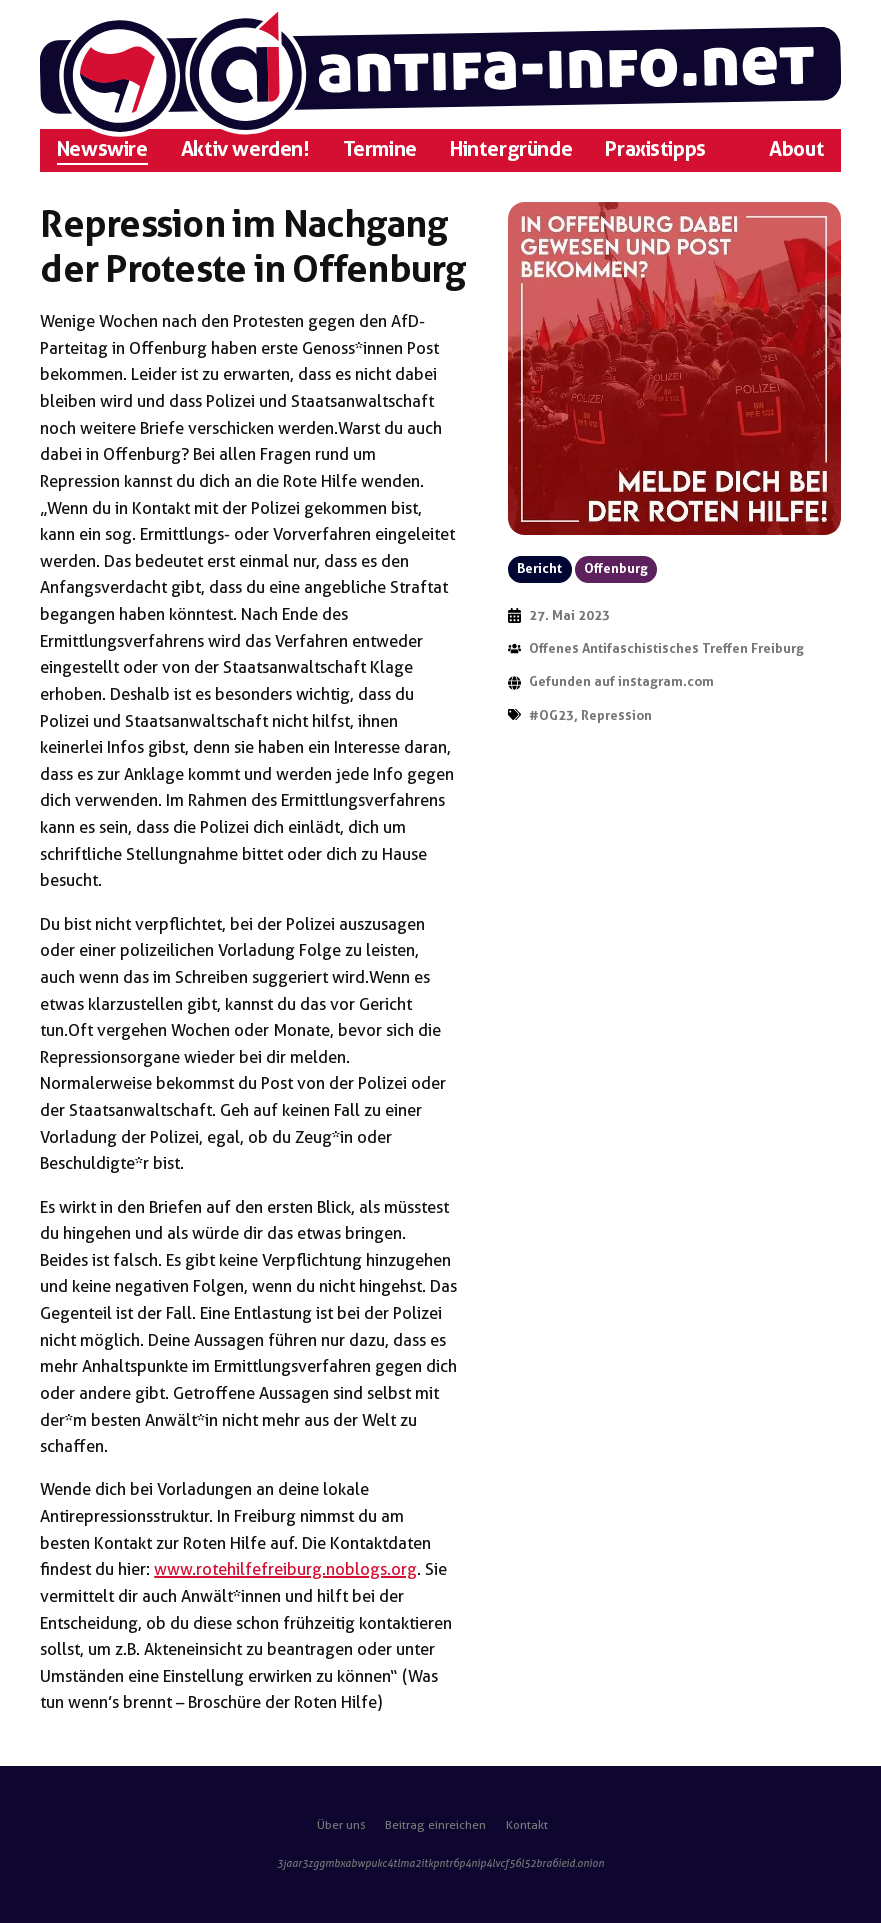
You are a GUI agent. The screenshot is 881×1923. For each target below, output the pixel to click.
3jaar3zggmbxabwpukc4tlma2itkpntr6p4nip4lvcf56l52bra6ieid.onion (440, 1863)
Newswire (102, 149)
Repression (616, 715)
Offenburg (616, 568)
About (796, 149)
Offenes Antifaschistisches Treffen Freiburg (666, 648)
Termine (380, 149)
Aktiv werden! (245, 149)
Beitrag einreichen (435, 1825)
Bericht (539, 568)
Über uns (341, 1825)
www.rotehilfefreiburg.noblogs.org (285, 1569)
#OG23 (551, 715)
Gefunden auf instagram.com (621, 681)
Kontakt (527, 1825)
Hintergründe (511, 149)
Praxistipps (655, 149)
